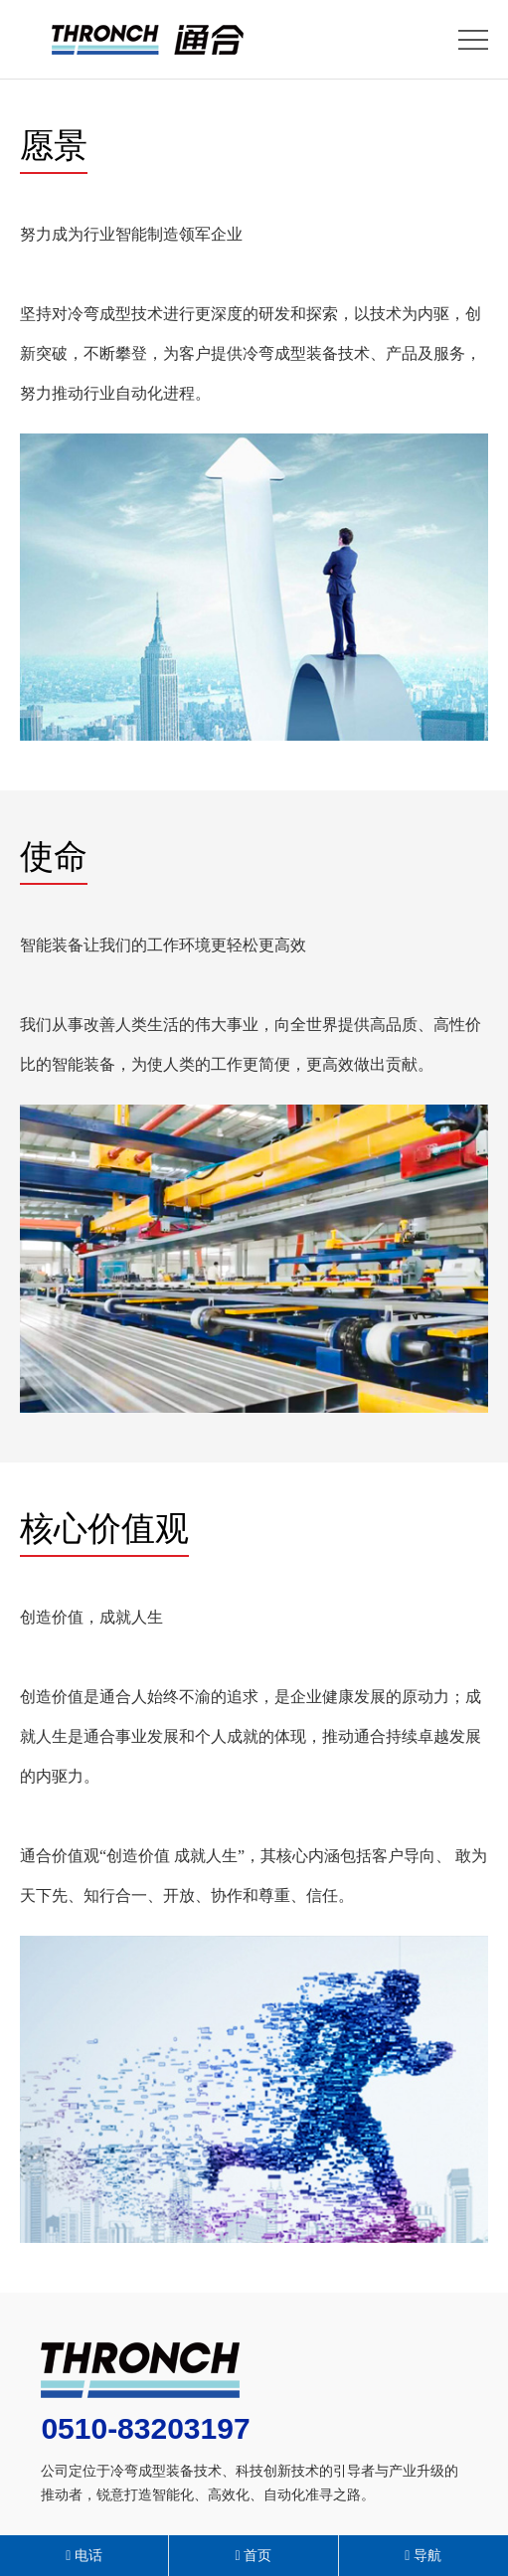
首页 (253, 2555)
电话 (84, 2555)
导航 (423, 2555)
